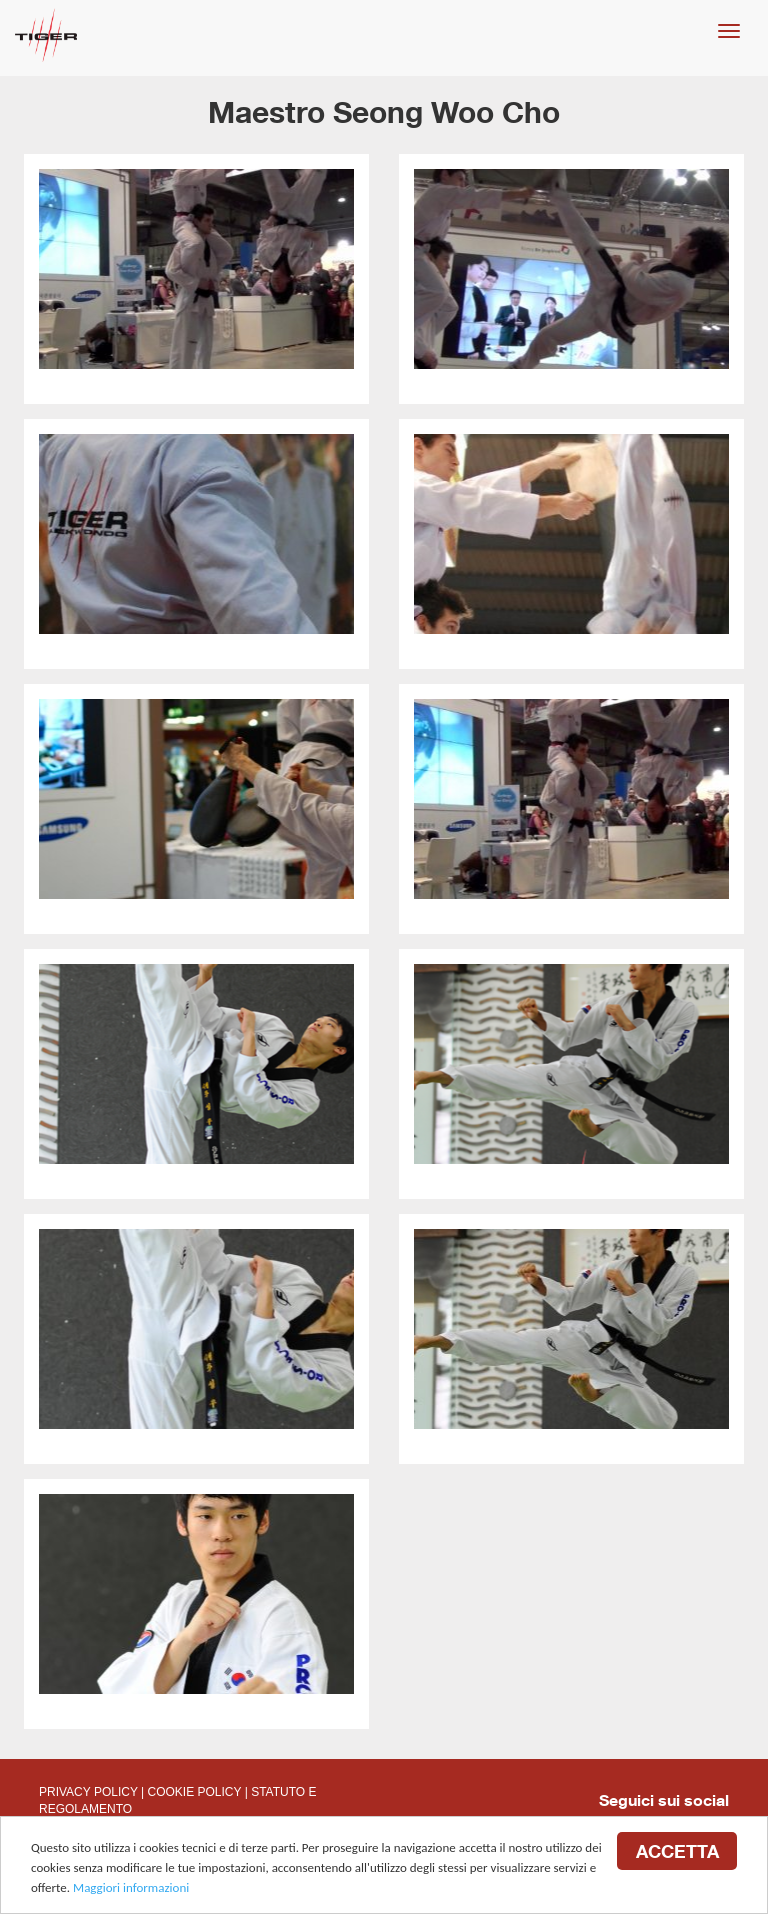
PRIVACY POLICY (88, 1792)
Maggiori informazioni (131, 1888)
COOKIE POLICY (195, 1792)
